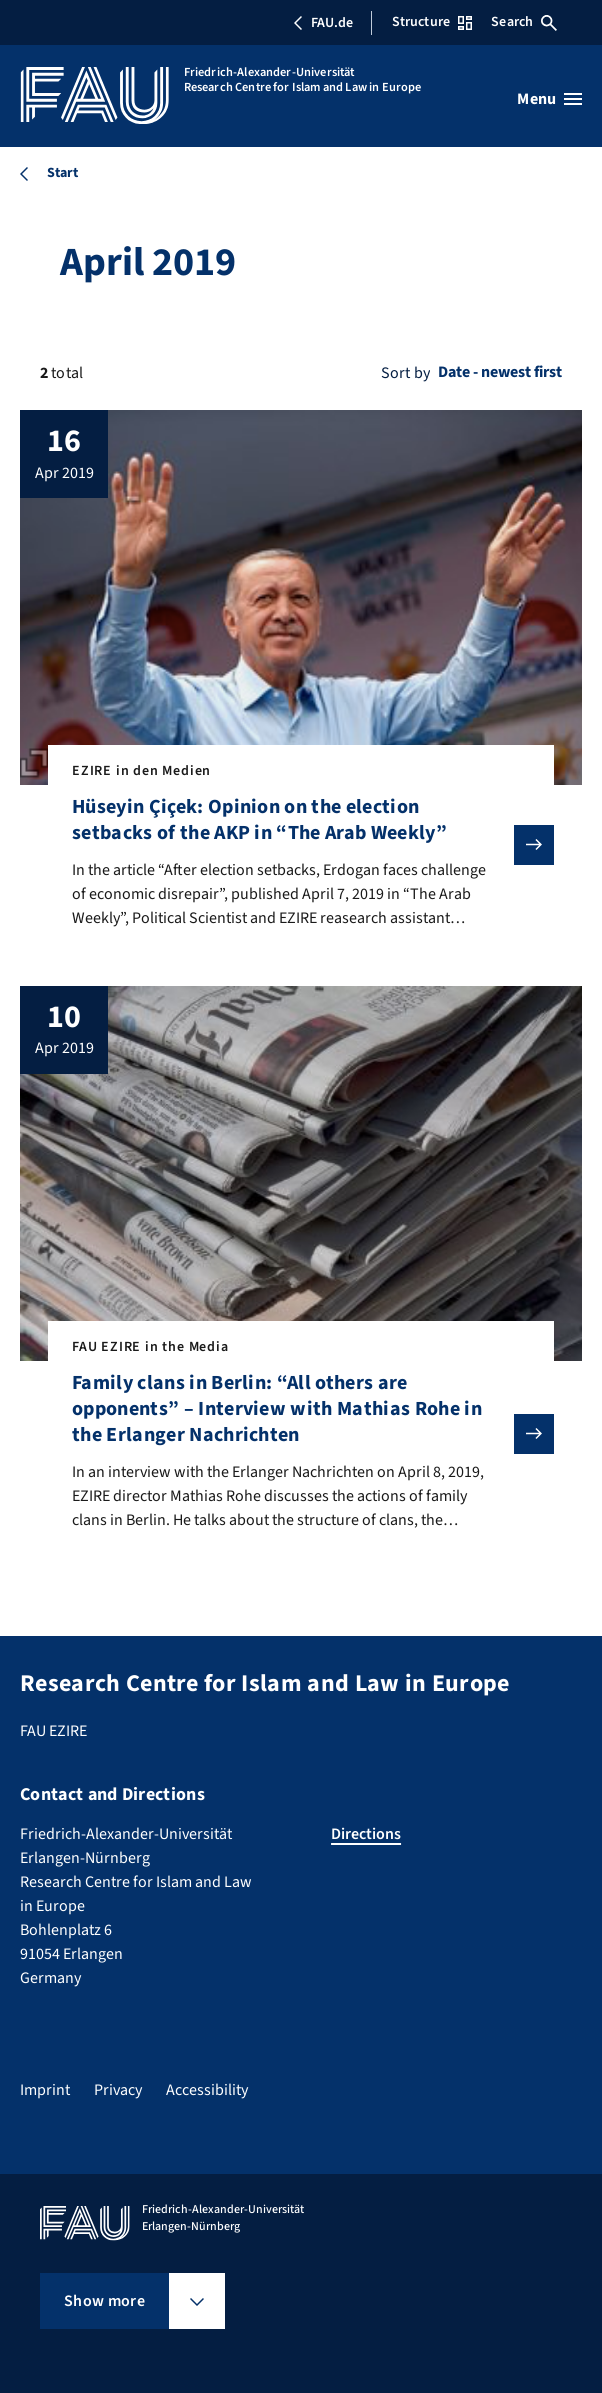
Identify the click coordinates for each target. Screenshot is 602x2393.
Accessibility (207, 2090)
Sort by (405, 373)
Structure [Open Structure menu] (432, 22)
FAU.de (323, 23)
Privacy (118, 2090)
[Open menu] (549, 99)
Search (524, 22)
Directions (366, 1834)
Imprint (45, 2090)
